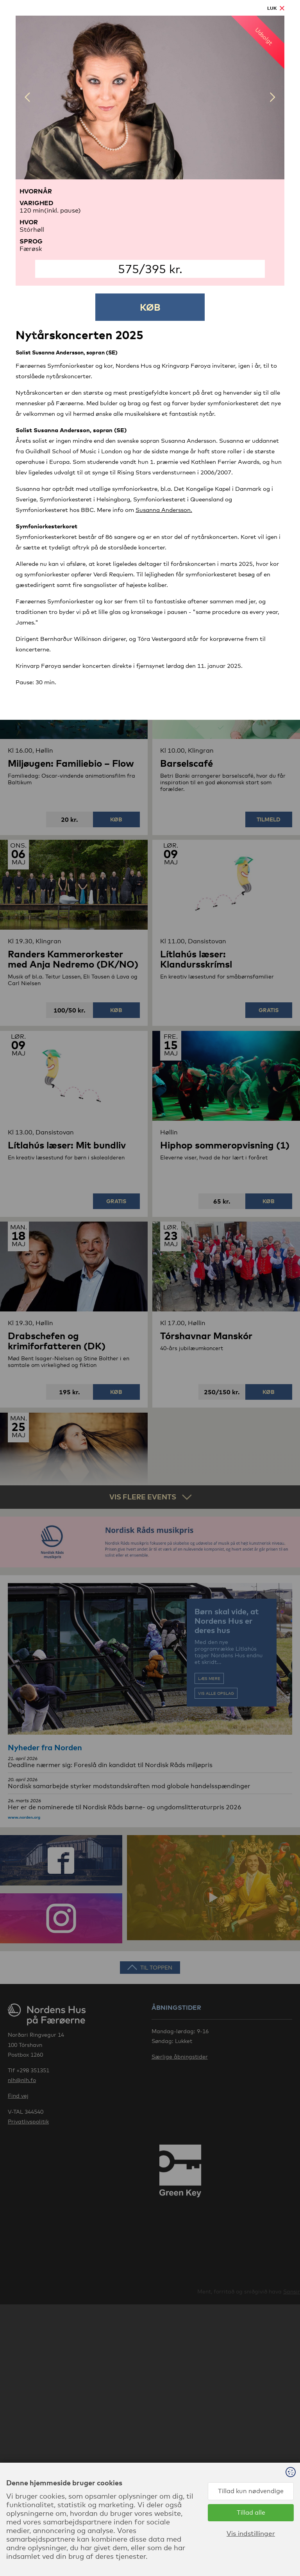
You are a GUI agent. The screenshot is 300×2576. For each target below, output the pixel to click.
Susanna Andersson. (164, 509)
